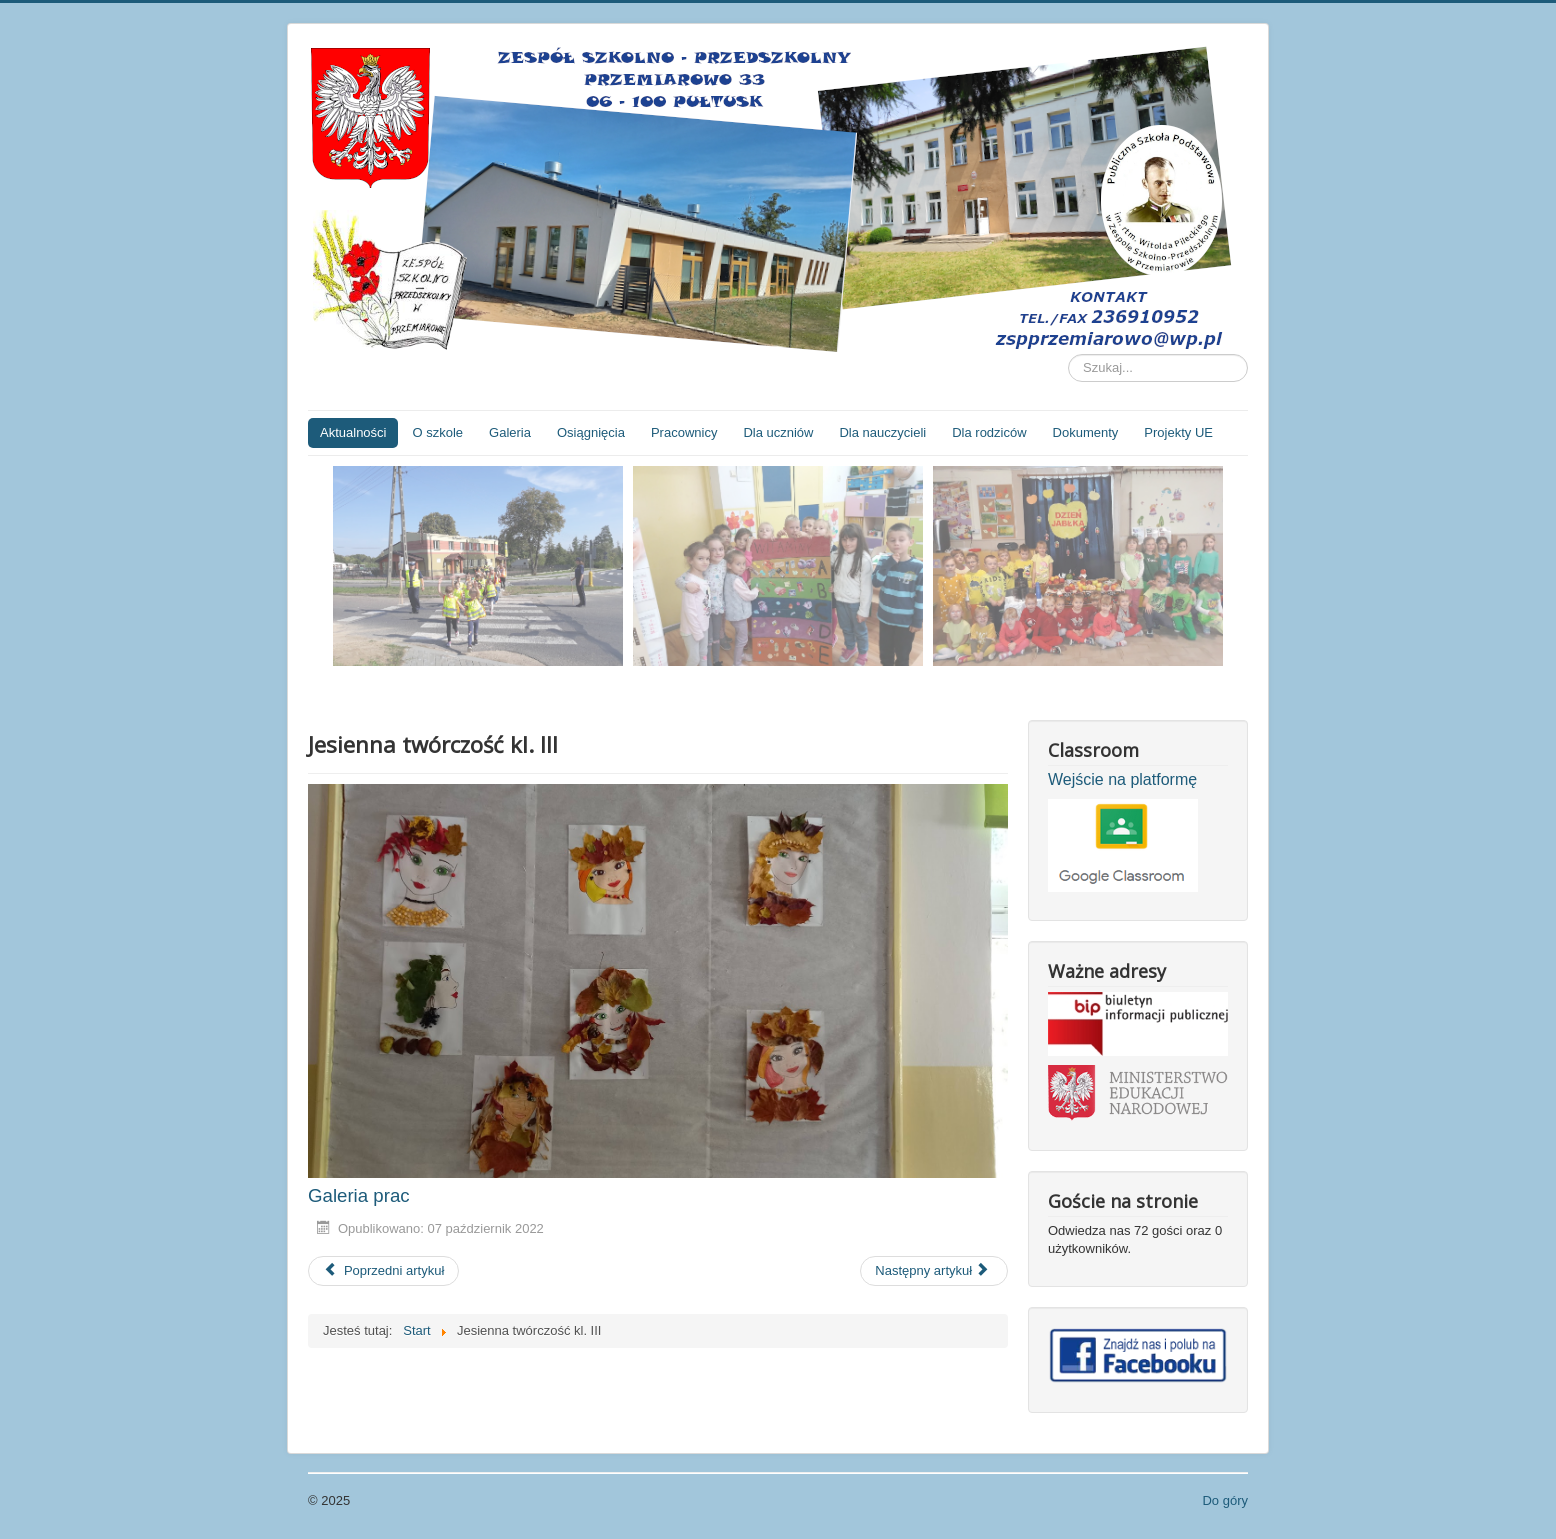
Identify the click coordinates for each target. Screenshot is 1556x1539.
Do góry (1225, 1500)
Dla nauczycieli (882, 432)
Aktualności (353, 432)
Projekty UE (1178, 432)
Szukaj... (1068, 354)
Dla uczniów (778, 432)
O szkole (437, 432)
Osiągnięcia (591, 432)
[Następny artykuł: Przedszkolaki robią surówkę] (934, 1271)
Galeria (510, 432)
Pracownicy (684, 432)
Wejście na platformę (1122, 779)
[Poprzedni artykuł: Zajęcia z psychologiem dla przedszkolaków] (383, 1271)
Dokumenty (1086, 432)
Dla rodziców (989, 432)
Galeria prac (359, 1195)
